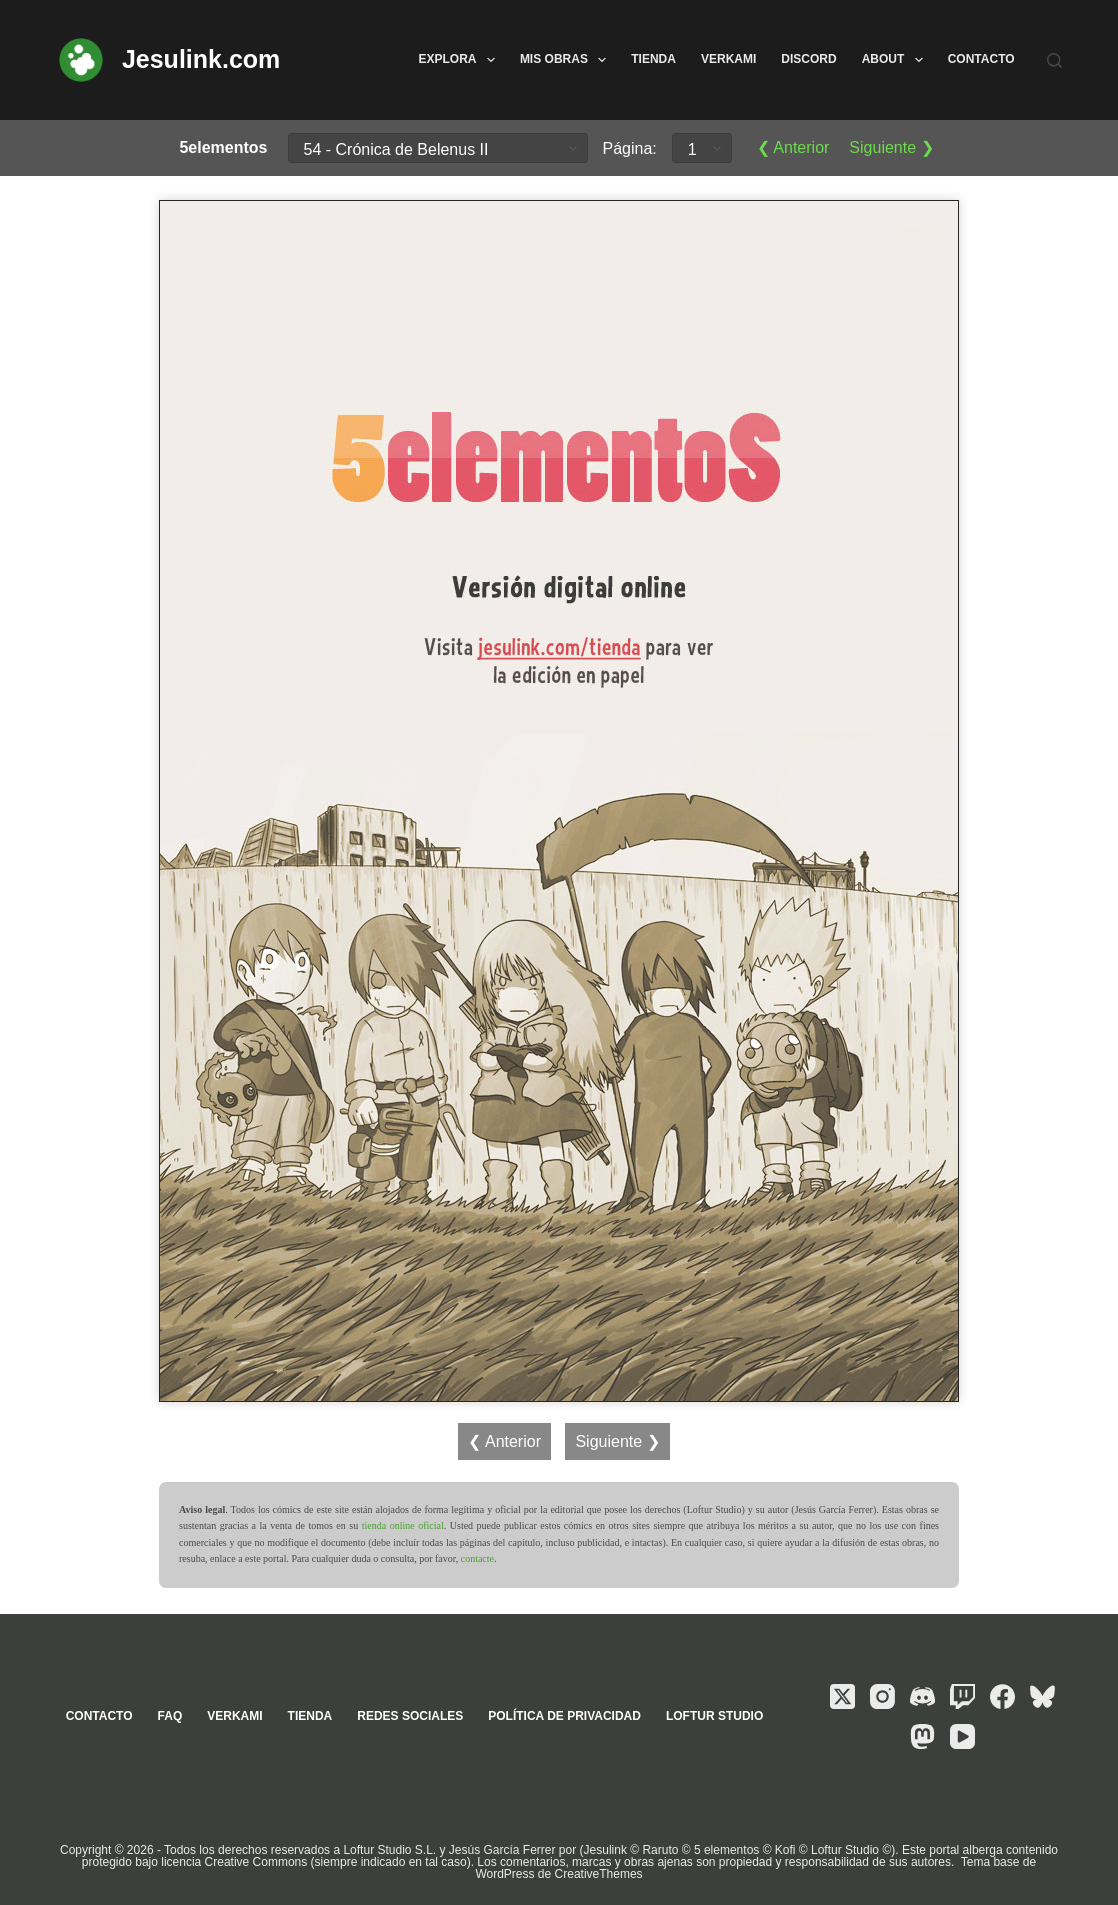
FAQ (170, 1716)
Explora (460, 60)
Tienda (653, 59)
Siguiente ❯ (891, 147)
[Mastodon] (922, 1736)
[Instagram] (882, 1696)
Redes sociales (410, 1716)
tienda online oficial (403, 1525)
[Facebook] (1002, 1696)
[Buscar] (1054, 60)
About (896, 60)
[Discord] (922, 1696)
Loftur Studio (714, 1716)
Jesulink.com (201, 59)
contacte (477, 1558)
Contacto (981, 59)
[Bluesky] (1042, 1696)
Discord (808, 59)
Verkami (728, 59)
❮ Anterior (793, 147)
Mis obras (567, 60)
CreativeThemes (599, 1874)
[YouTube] (962, 1736)
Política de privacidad (564, 1716)
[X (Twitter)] (842, 1696)
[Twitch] (962, 1696)
